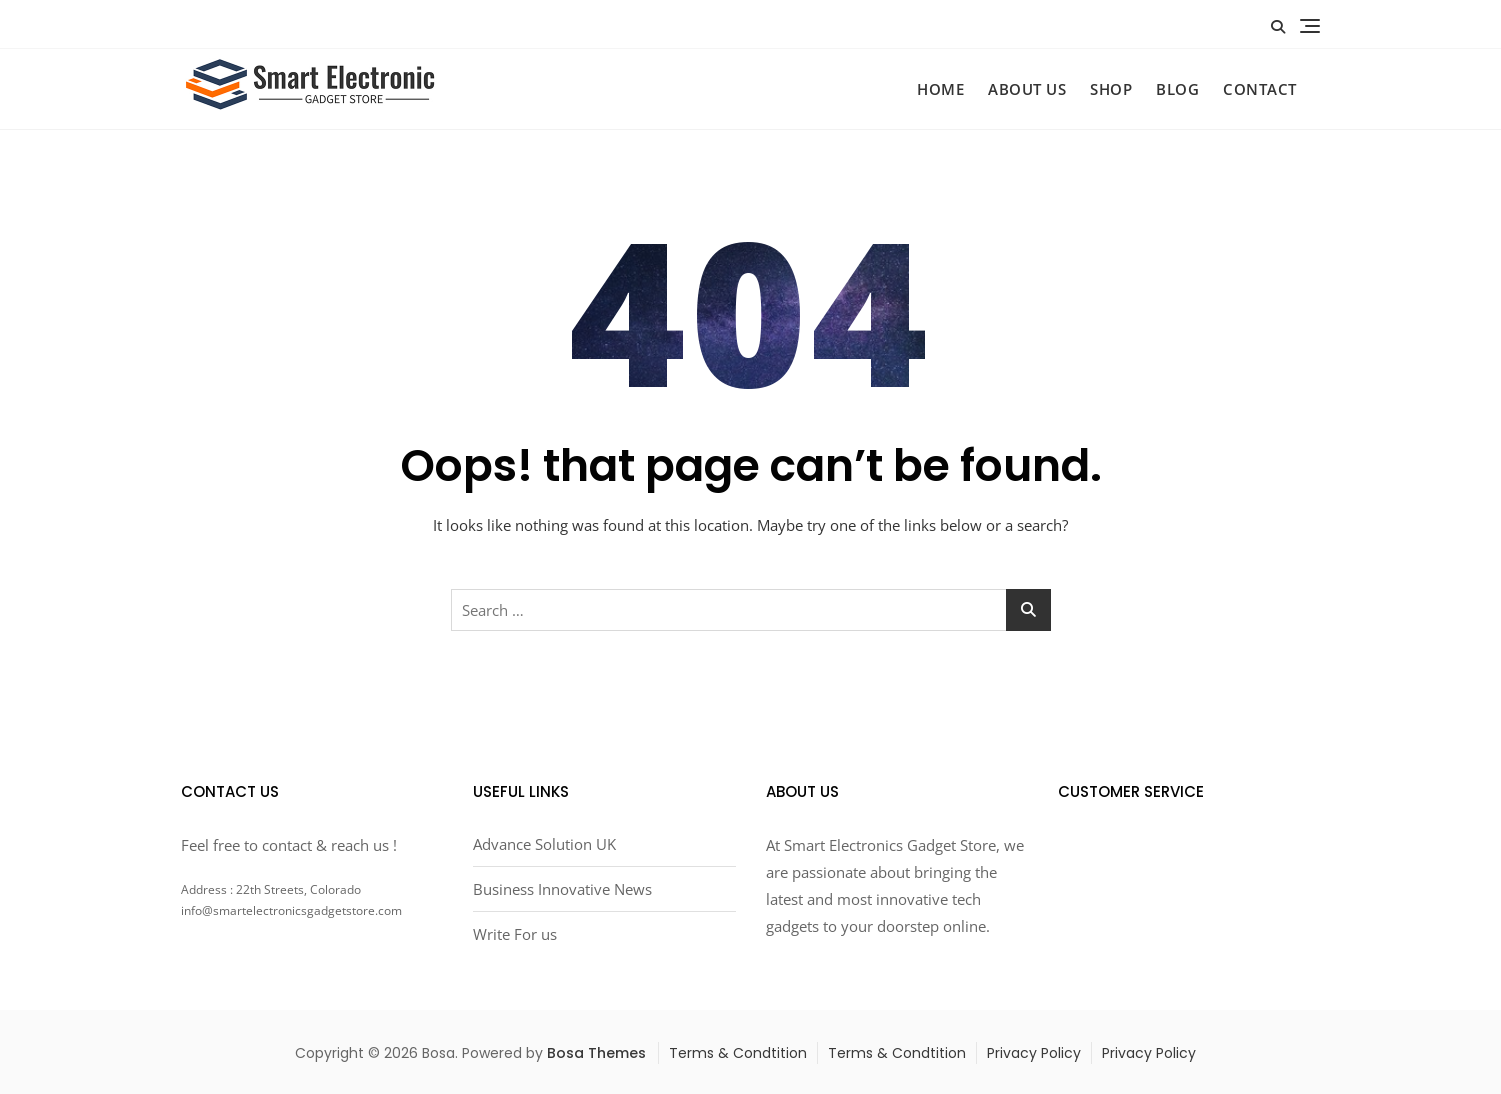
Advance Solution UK (544, 844)
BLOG (1177, 89)
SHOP (1111, 89)
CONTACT (1260, 89)
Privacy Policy (1034, 1053)
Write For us (515, 934)
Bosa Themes (596, 1053)
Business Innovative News (562, 889)
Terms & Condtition (738, 1053)
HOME (940, 89)
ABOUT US (1027, 89)
